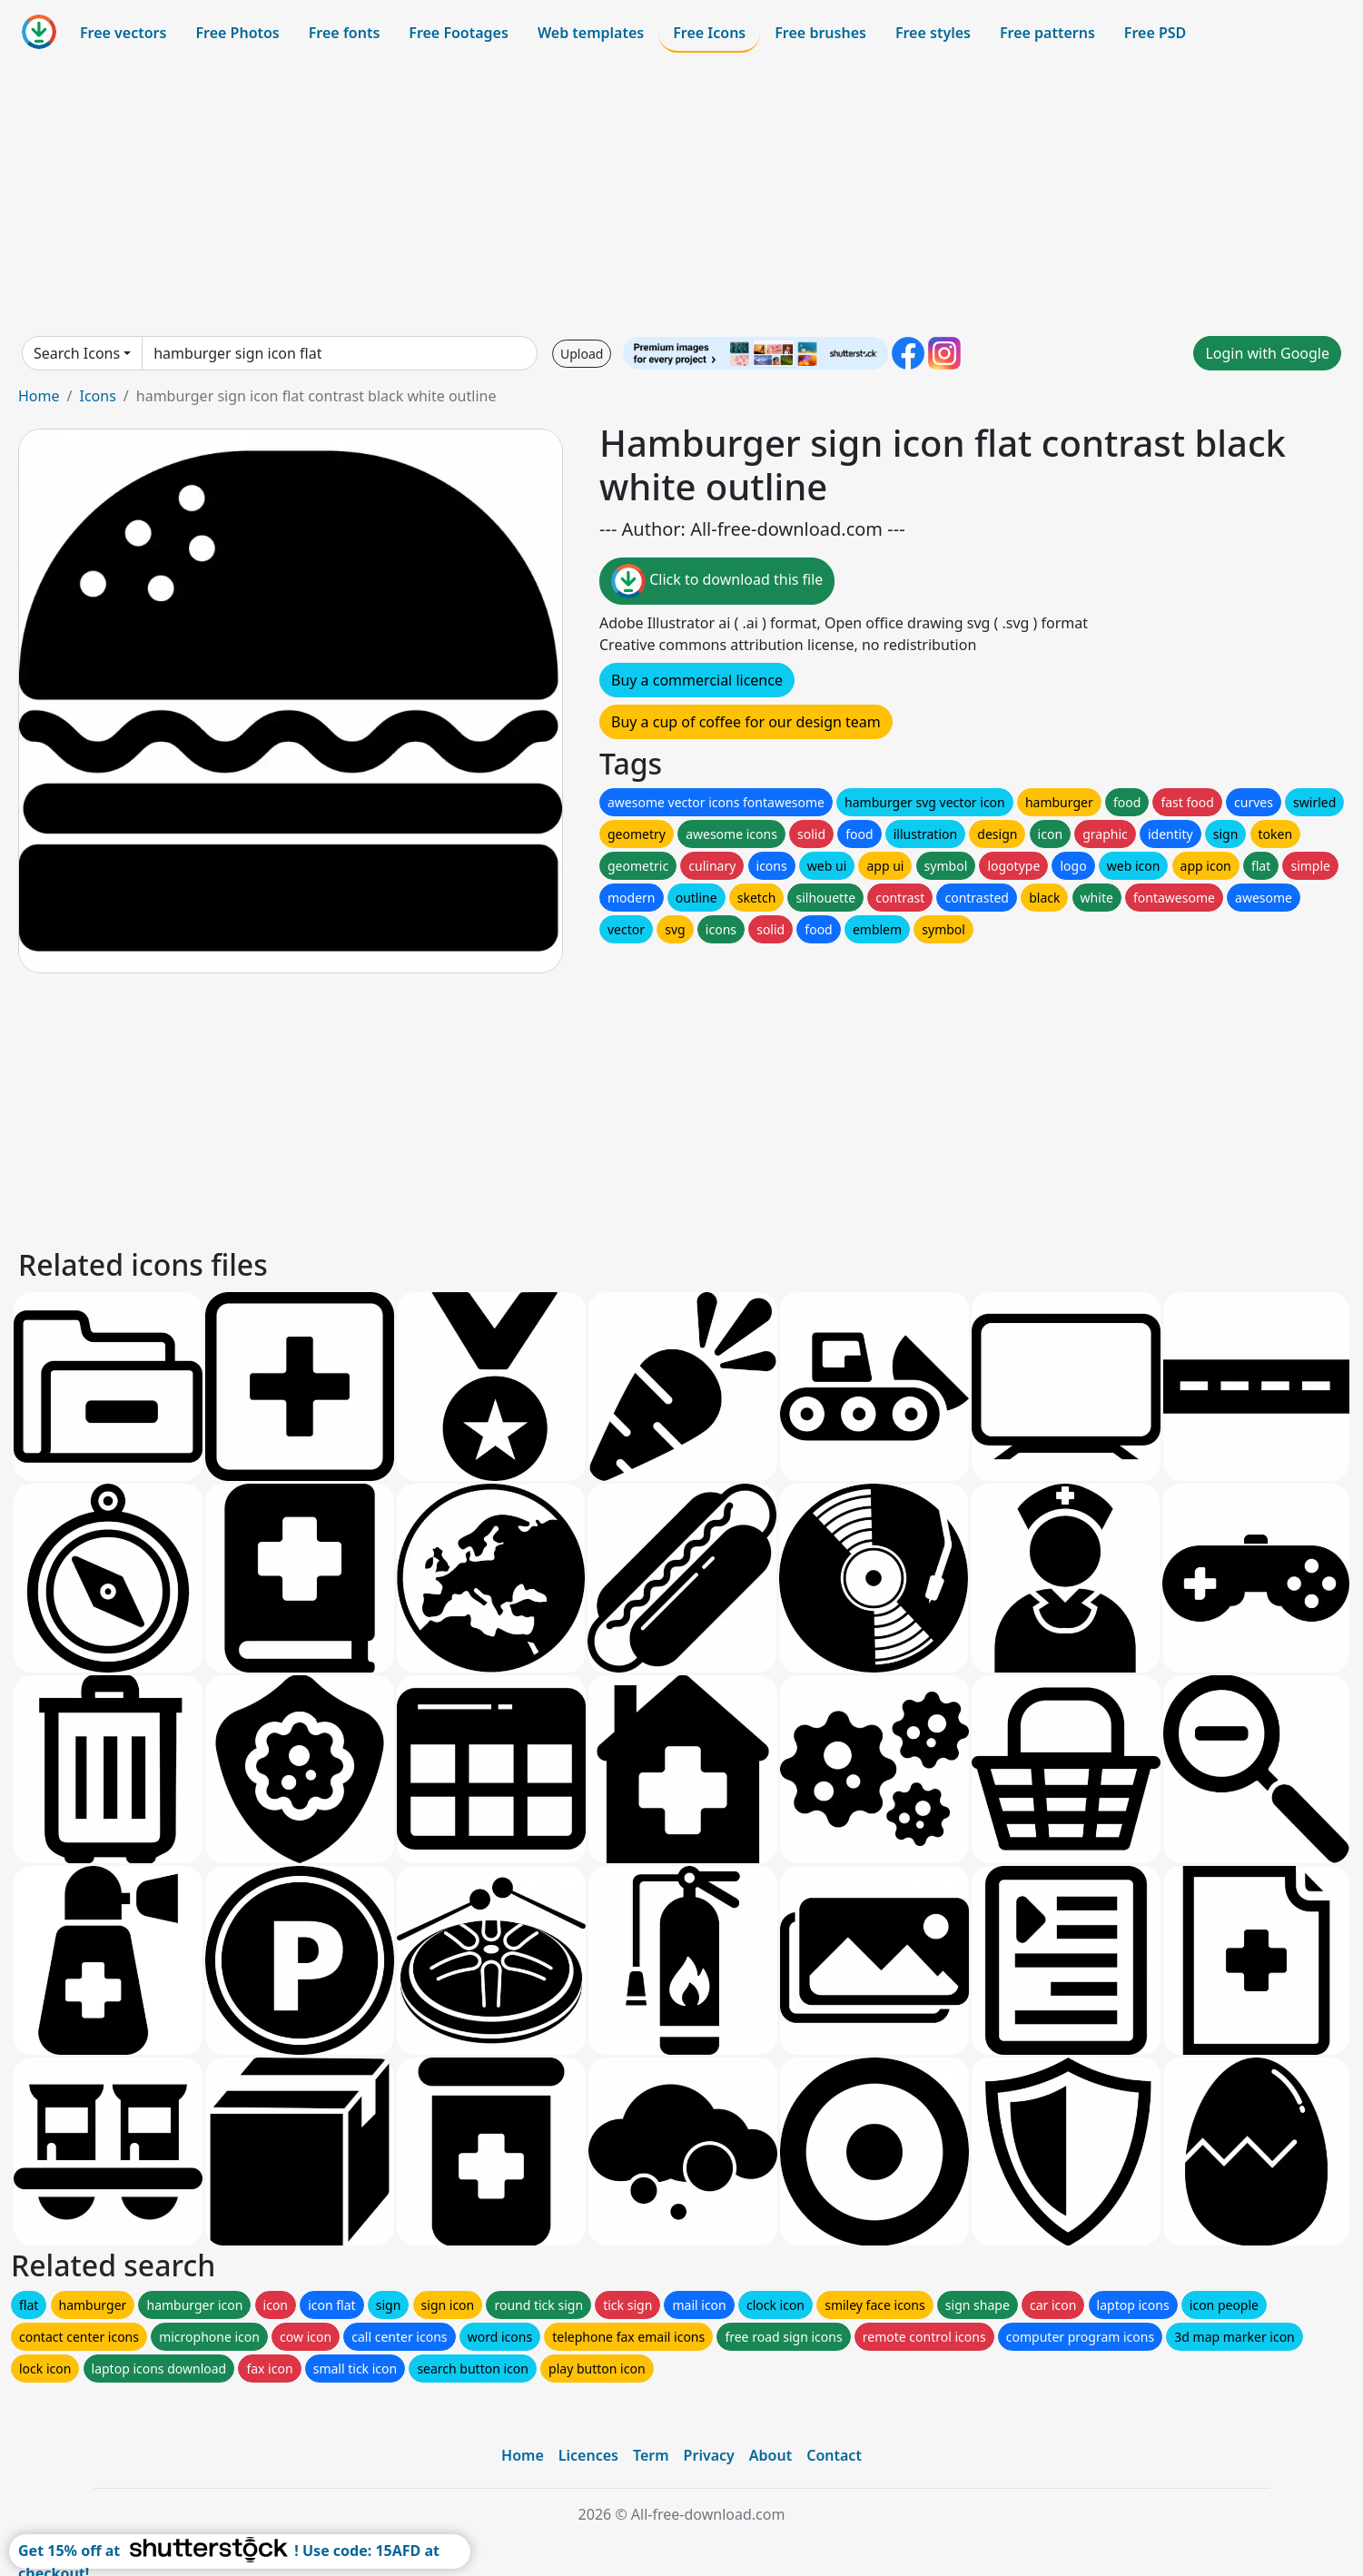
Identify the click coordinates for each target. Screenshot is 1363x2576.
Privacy (709, 2455)
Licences (588, 2455)
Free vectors (123, 33)
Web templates (591, 33)
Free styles (933, 33)
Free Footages (459, 33)
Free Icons (709, 33)
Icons (97, 396)
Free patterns (1047, 33)
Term (651, 2455)
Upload (581, 353)
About (770, 2455)
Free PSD (1155, 33)
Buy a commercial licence (697, 680)
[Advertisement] (682, 194)
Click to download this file (717, 581)
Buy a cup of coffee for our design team (746, 722)
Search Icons (77, 353)
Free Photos (237, 33)
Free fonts (344, 33)
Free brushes (820, 33)
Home (39, 396)
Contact (834, 2455)
